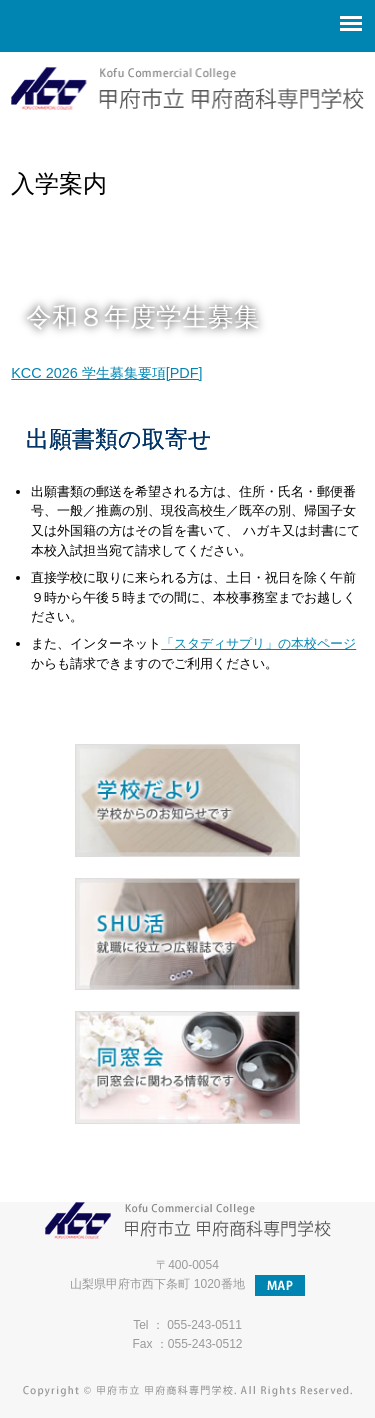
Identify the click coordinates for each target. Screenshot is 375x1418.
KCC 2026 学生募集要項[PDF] (106, 373)
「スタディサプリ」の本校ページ (258, 643)
